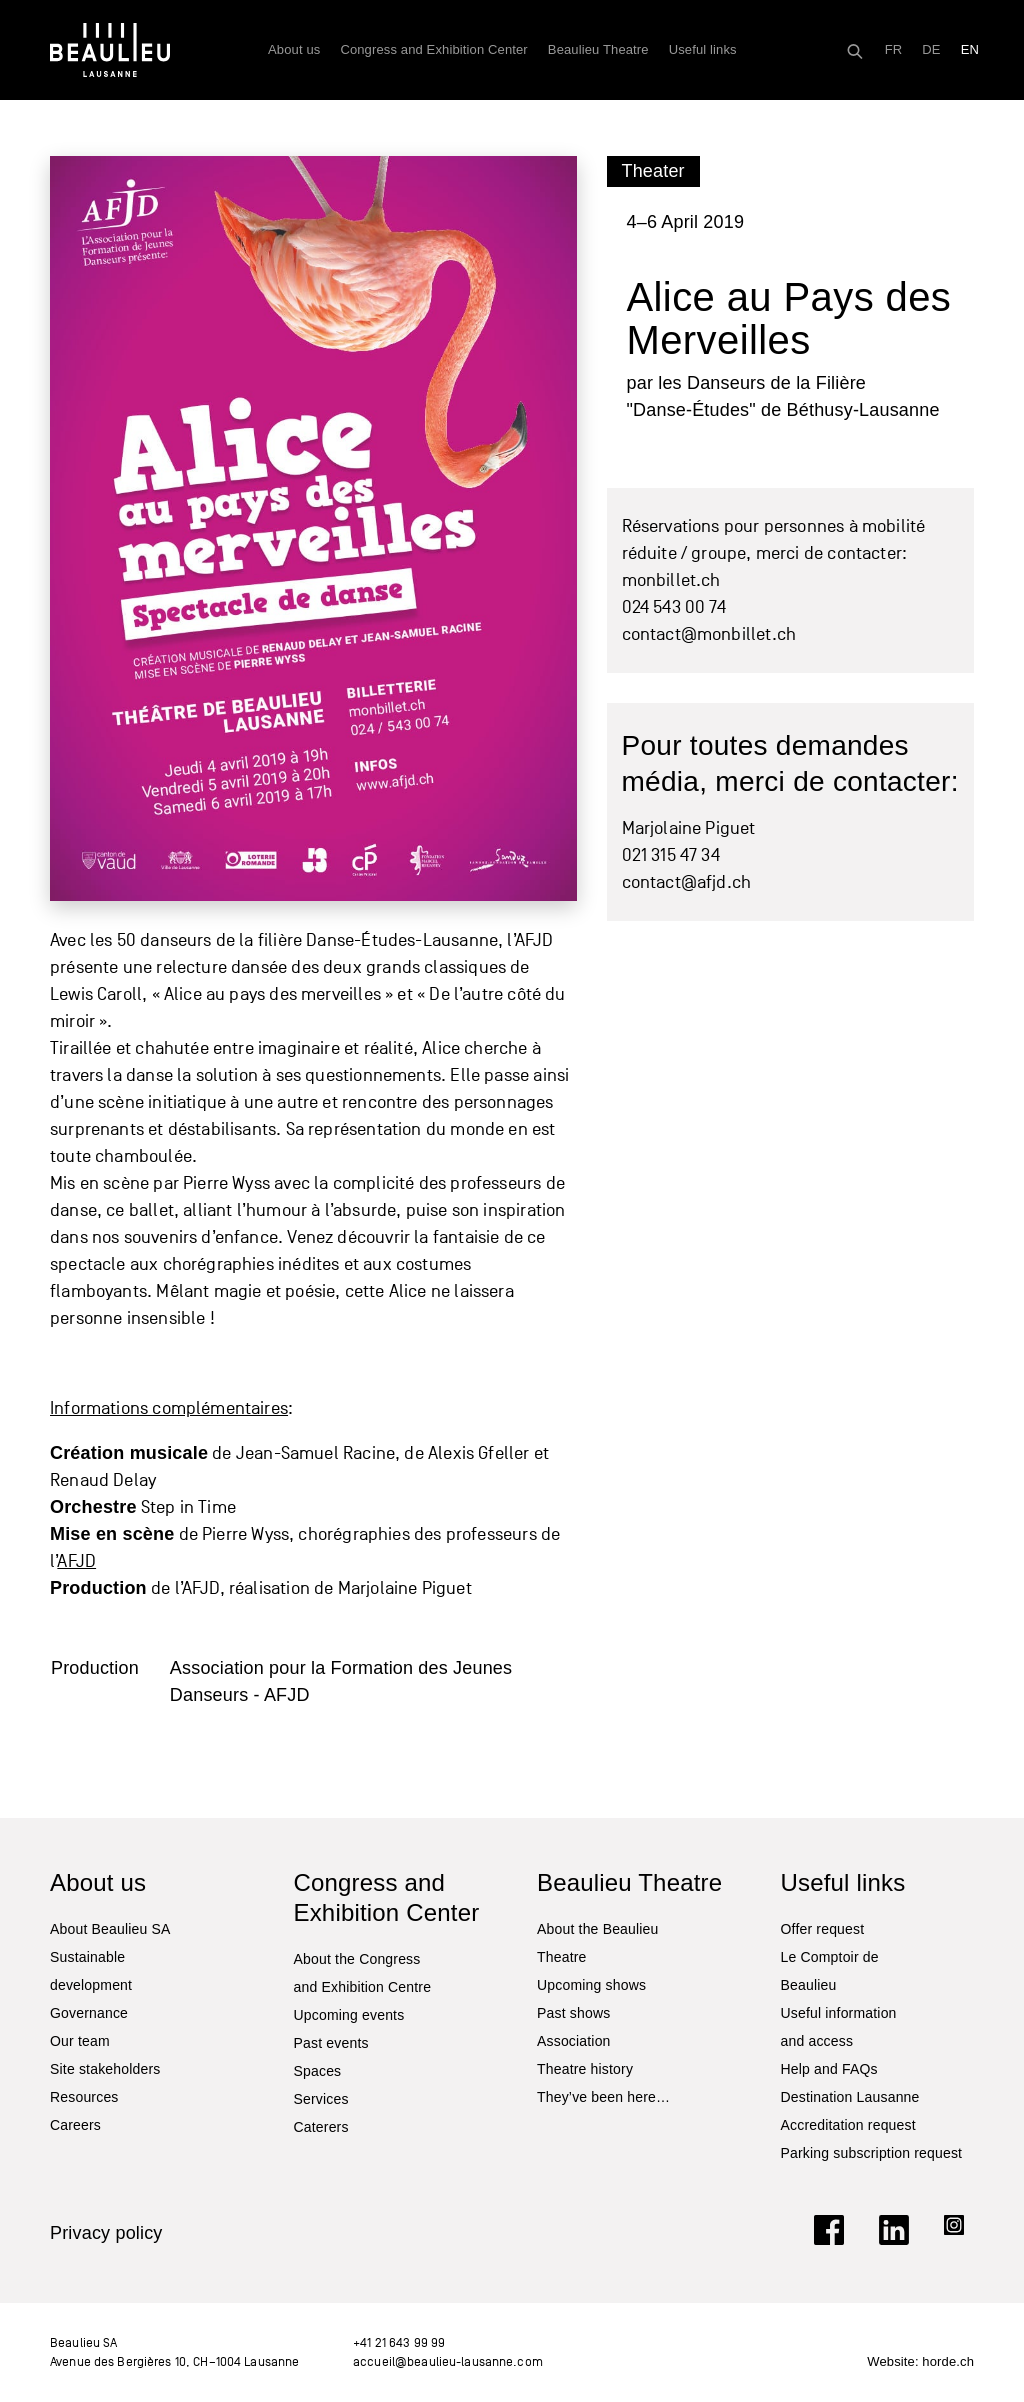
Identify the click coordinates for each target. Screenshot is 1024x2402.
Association (574, 2041)
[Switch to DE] (931, 50)
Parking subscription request (872, 2153)
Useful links (703, 49)
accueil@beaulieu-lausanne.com (448, 2361)
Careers (75, 2125)
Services (321, 2099)
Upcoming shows (591, 1985)
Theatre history (585, 2069)
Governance (89, 2013)
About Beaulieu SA (110, 1929)
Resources (84, 2097)
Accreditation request (848, 2125)
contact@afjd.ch (687, 882)
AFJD (76, 1561)
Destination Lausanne (850, 2097)
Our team (80, 2041)
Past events (331, 2043)
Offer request (823, 1929)
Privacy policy (106, 2233)
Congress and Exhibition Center (433, 49)
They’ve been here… (603, 2097)
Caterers (321, 2127)
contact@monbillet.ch (709, 634)
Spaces (318, 2071)
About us (294, 49)
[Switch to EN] (970, 50)
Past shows (573, 2013)
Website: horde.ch (920, 2361)
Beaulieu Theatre (598, 49)
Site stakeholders (105, 2069)
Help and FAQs (829, 2069)
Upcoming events (349, 2015)
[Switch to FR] (894, 50)
